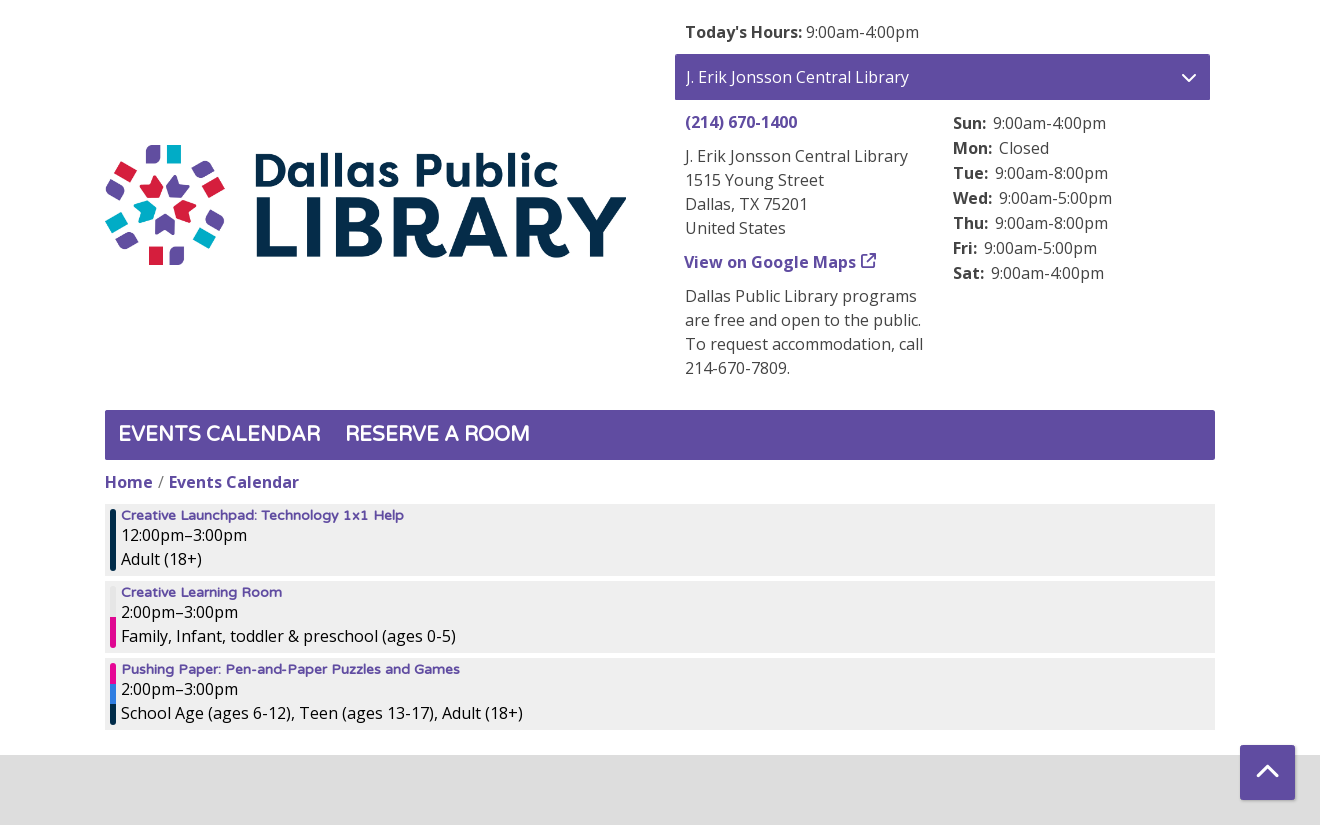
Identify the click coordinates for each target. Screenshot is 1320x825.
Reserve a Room (437, 435)
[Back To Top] (1267, 772)
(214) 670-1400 (741, 122)
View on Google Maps (770, 262)
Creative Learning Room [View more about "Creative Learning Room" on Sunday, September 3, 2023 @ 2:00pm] (201, 593)
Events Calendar (219, 435)
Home (129, 482)
